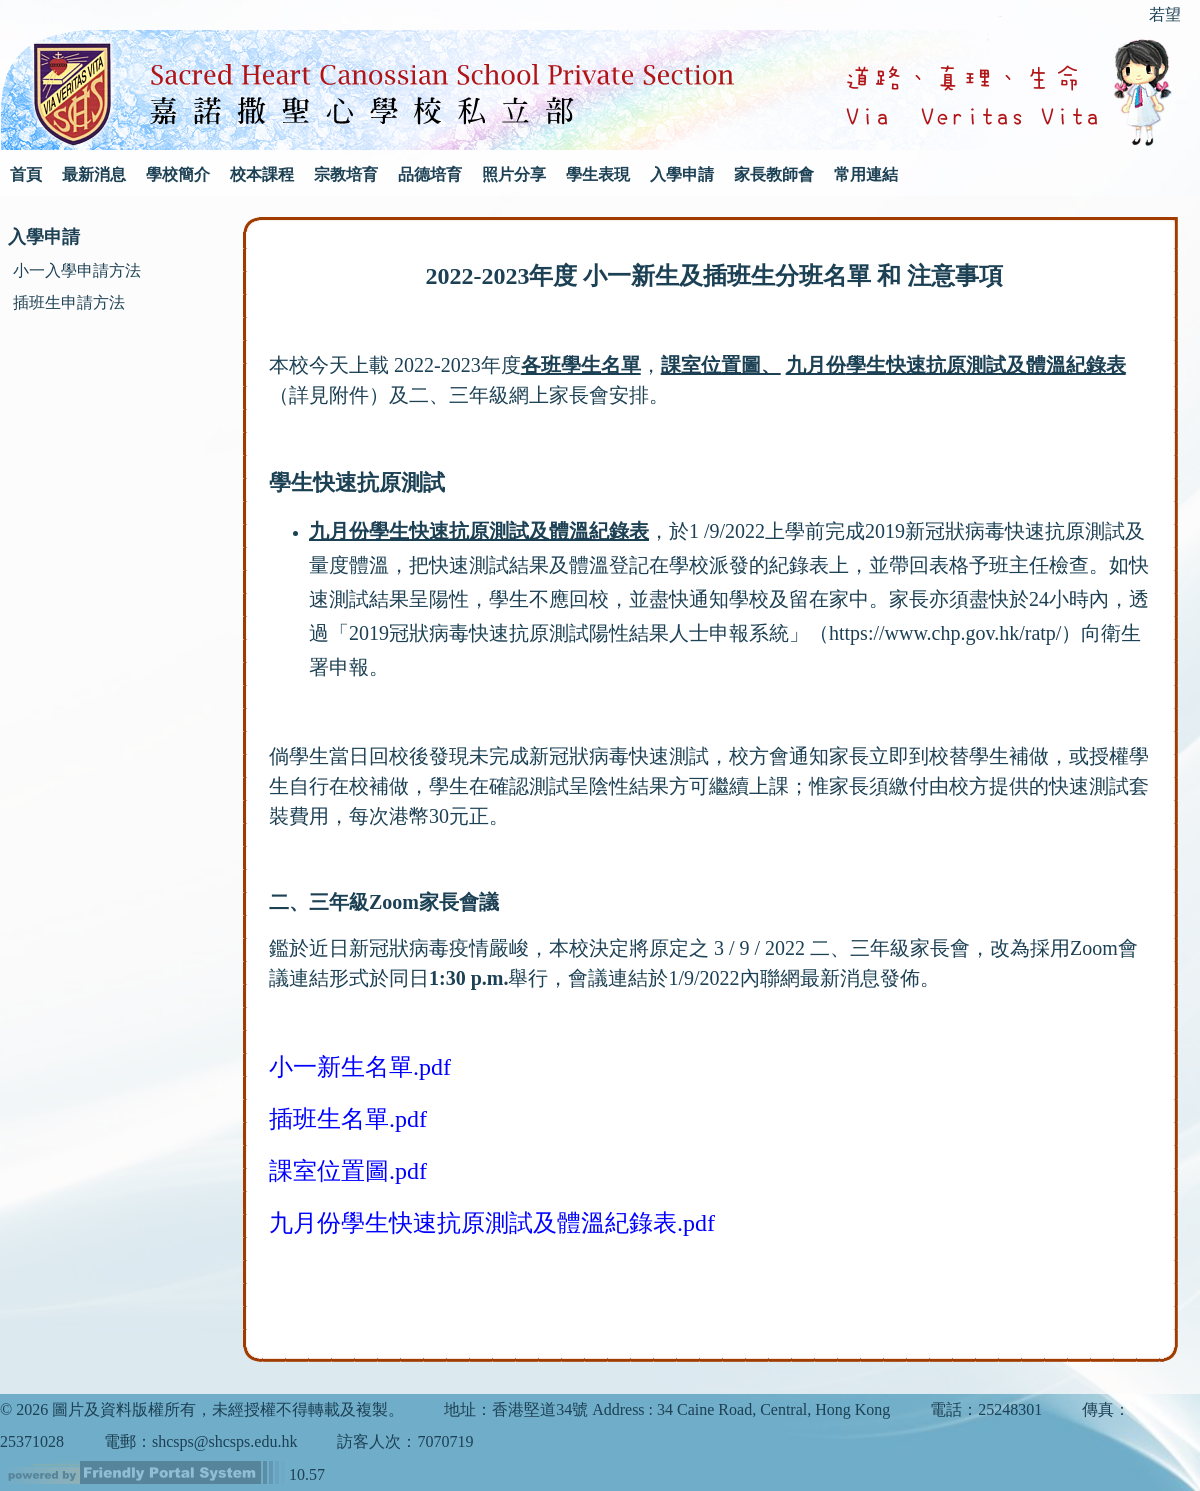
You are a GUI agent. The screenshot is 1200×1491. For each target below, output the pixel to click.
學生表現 (598, 174)
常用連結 (866, 174)
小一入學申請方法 (77, 270)
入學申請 (682, 174)
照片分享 (514, 174)
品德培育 (430, 174)
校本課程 (262, 174)
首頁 (26, 174)
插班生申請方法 (69, 302)
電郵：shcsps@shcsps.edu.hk (200, 1441)
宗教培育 (346, 174)
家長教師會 (774, 174)
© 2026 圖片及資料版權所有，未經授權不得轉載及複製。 (202, 1409)
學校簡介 (178, 174)
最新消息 (94, 174)
